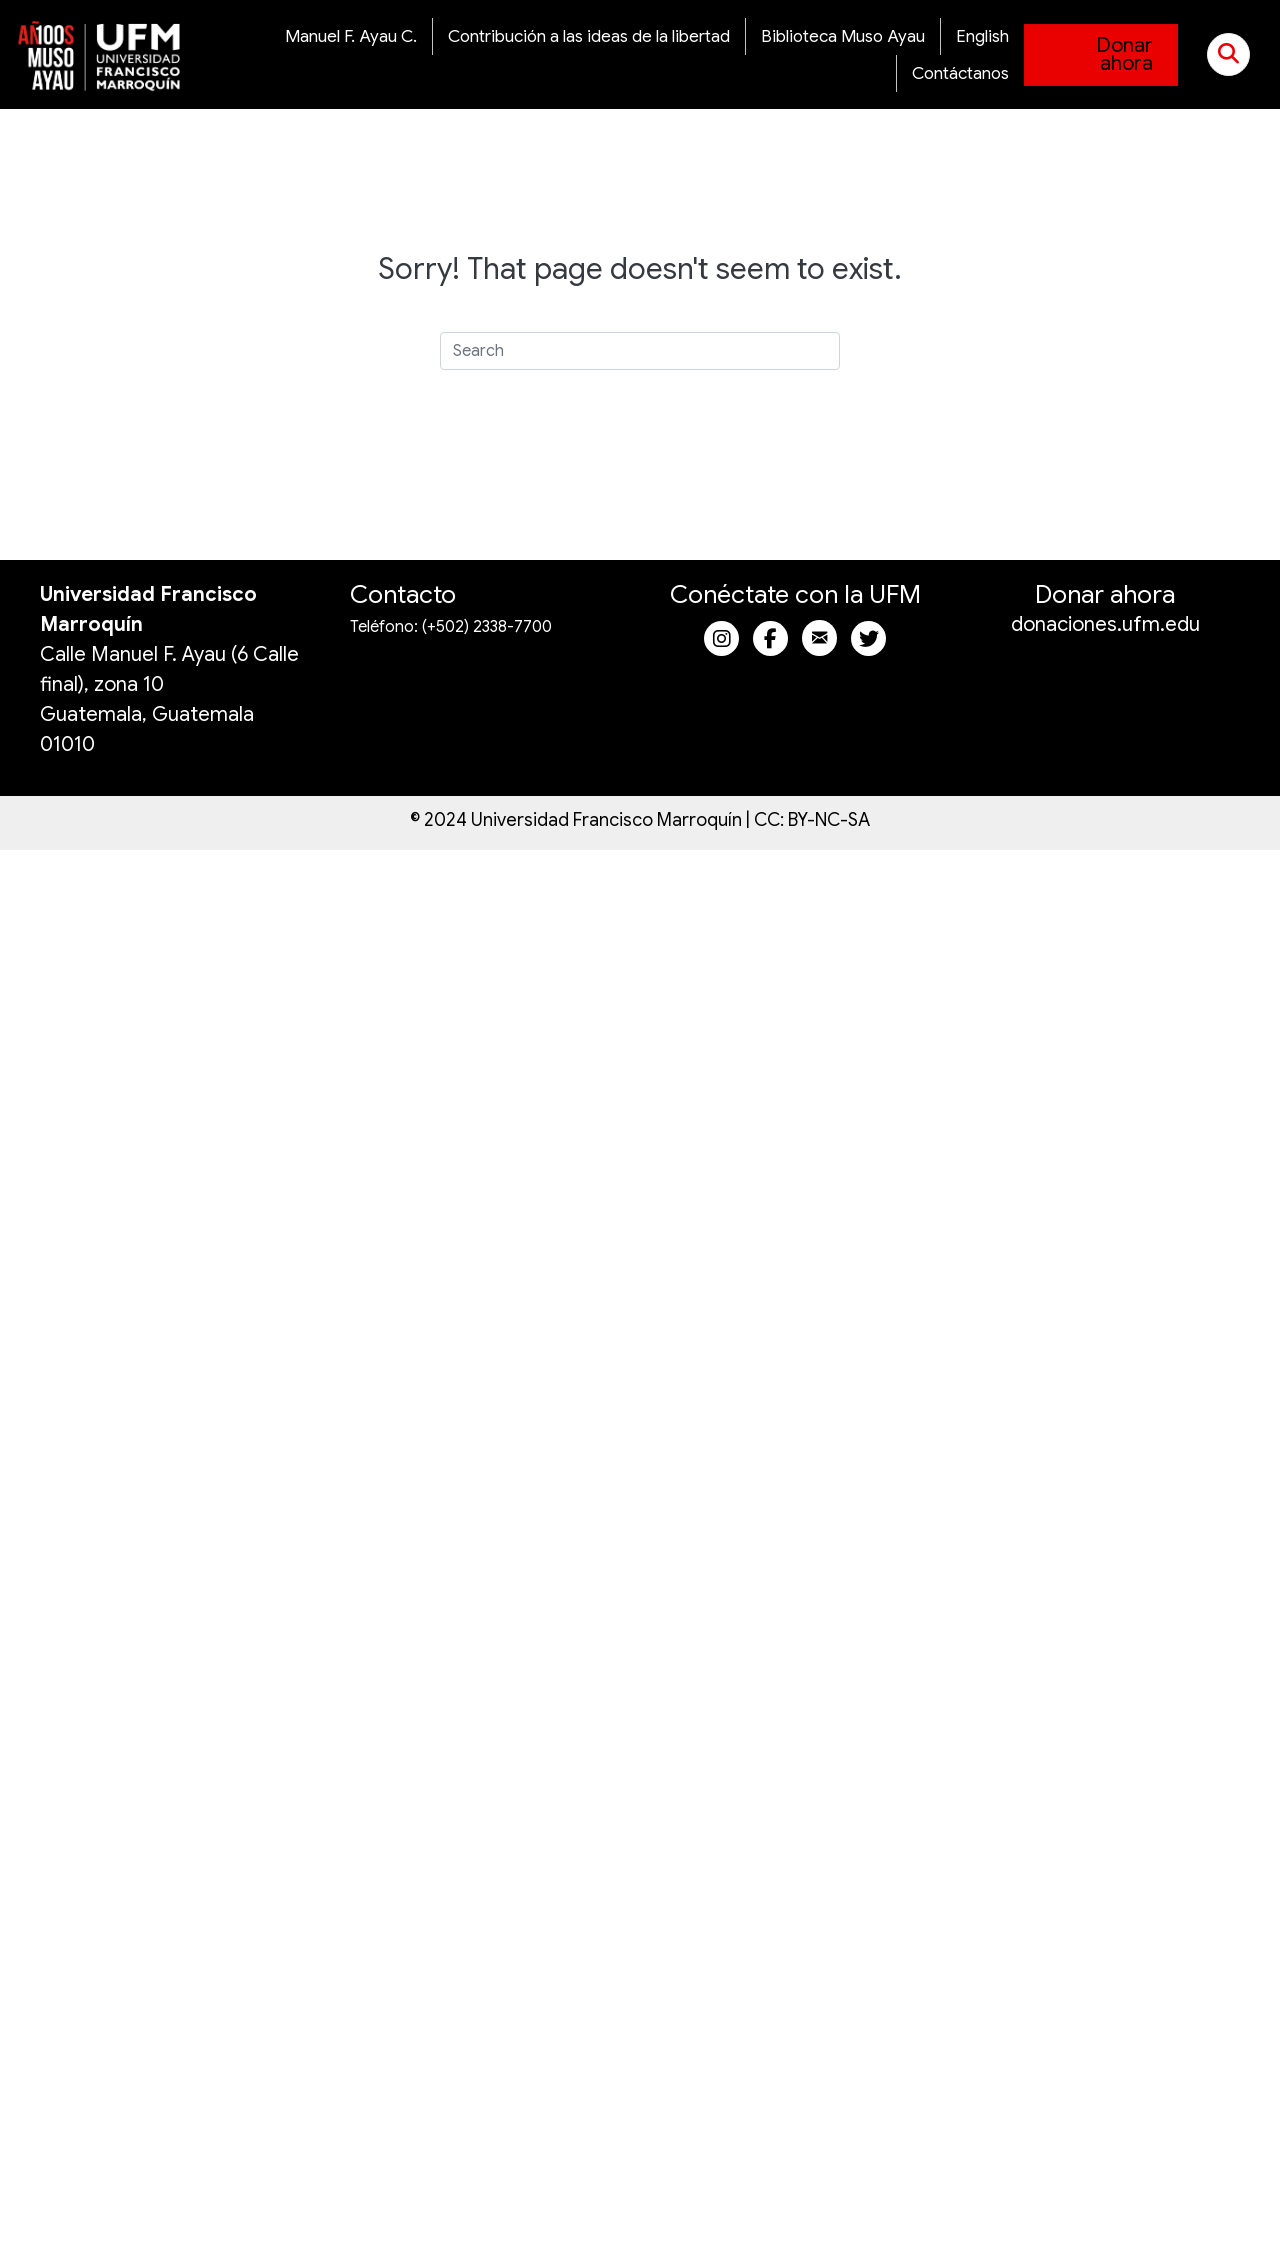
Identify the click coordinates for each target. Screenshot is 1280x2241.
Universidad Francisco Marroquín (606, 820)
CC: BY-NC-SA (812, 820)
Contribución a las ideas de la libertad (589, 36)
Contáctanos (960, 73)
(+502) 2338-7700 (487, 627)
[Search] (640, 351)
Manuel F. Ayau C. (351, 36)
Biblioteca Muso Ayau (843, 36)
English (982, 36)
